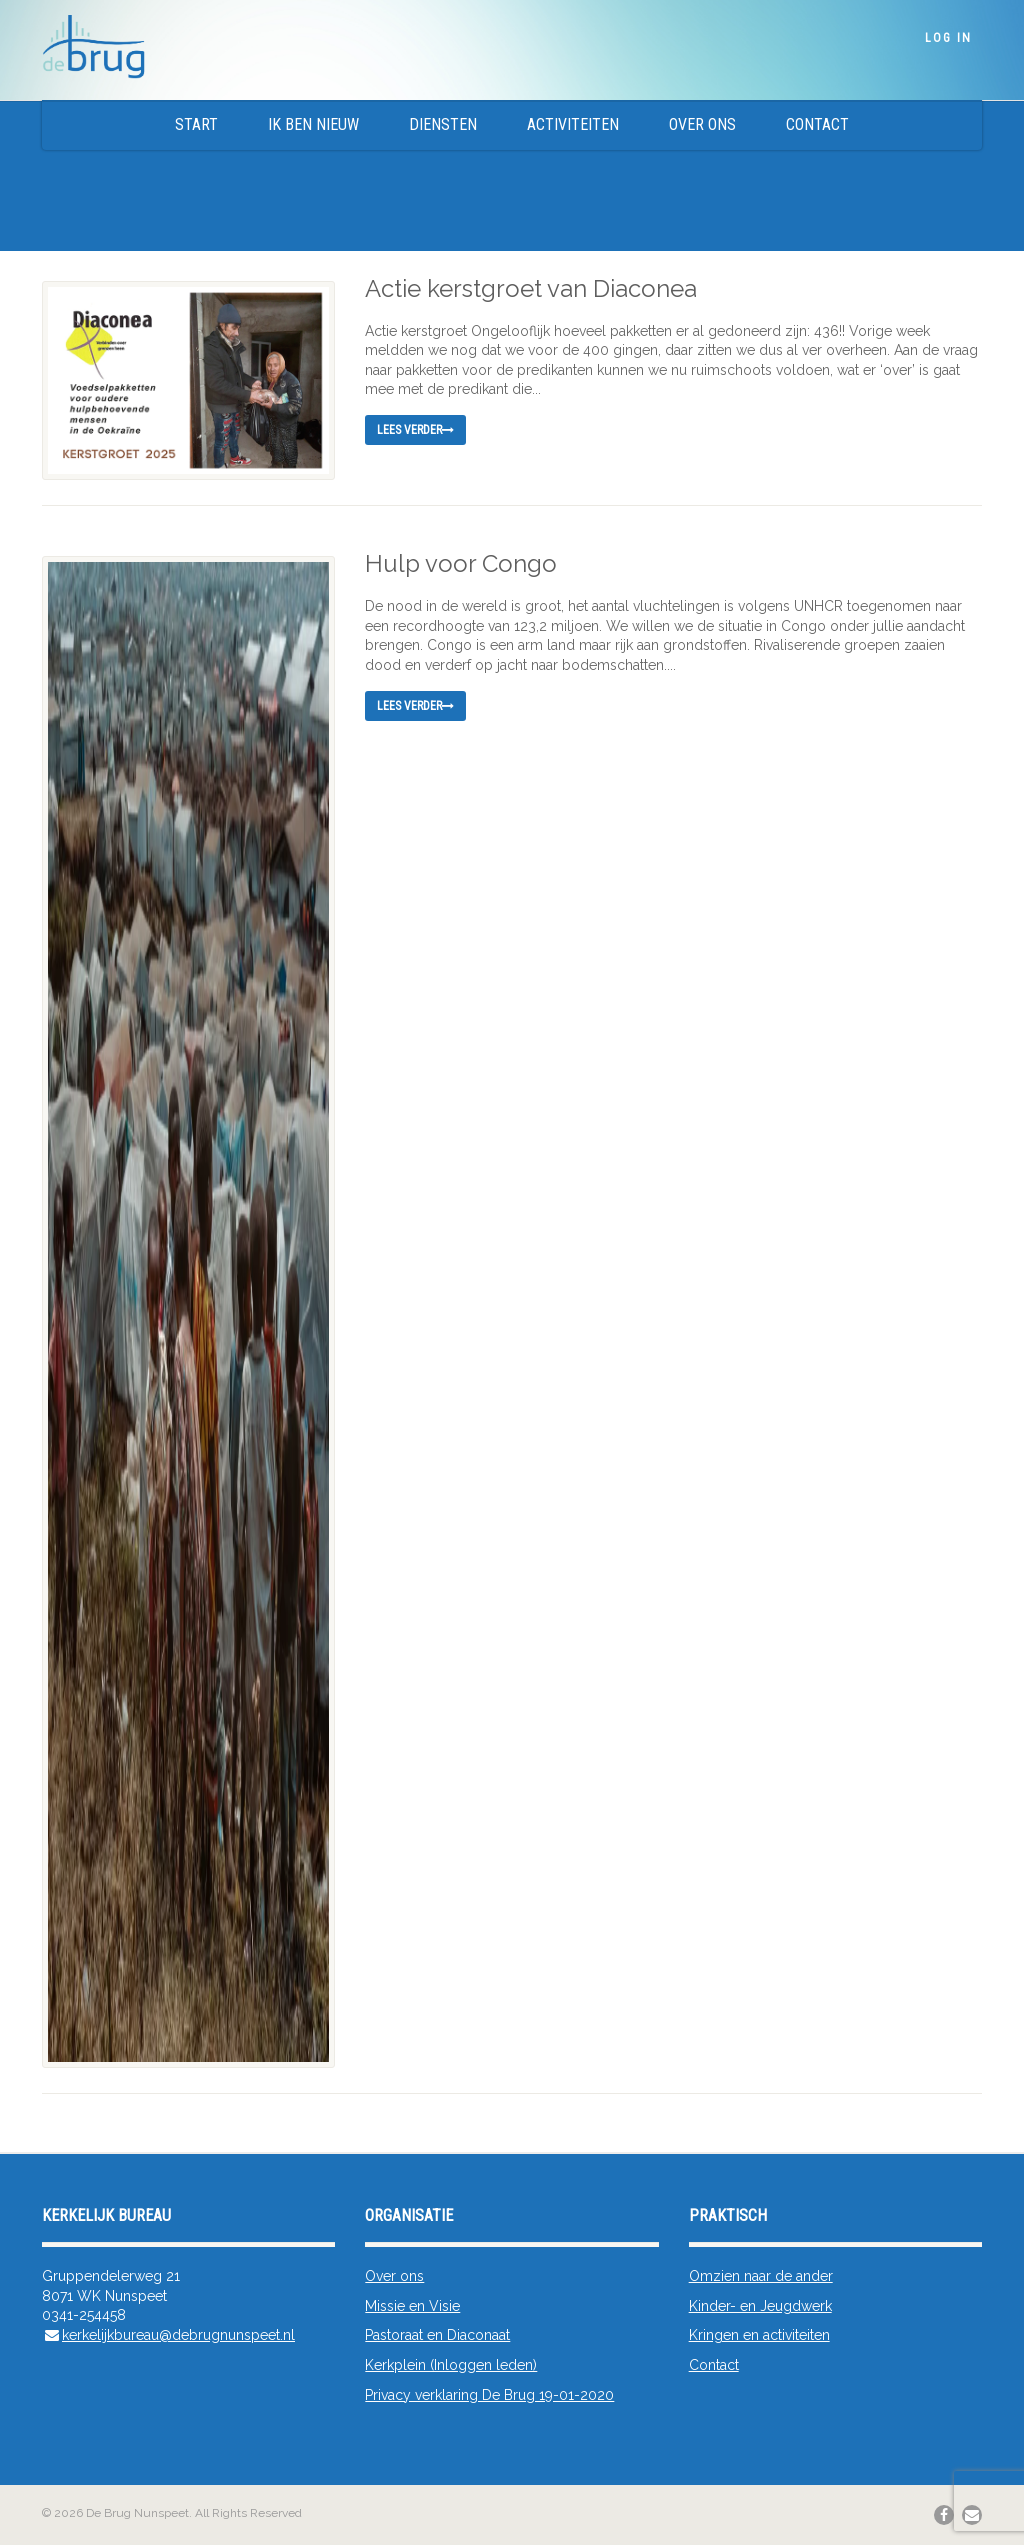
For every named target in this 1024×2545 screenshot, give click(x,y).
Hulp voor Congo (461, 563)
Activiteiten (573, 124)
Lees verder (415, 430)
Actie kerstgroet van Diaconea (531, 288)
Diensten (443, 124)
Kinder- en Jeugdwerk (760, 2306)
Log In (948, 38)
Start (196, 124)
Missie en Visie (412, 2306)
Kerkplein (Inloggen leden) (451, 2365)
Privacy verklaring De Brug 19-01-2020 (489, 2395)
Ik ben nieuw (313, 124)
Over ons (702, 124)
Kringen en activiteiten (759, 2335)
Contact (817, 124)
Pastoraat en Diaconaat (437, 2335)
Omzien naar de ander (761, 2276)
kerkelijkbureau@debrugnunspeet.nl (178, 2335)
